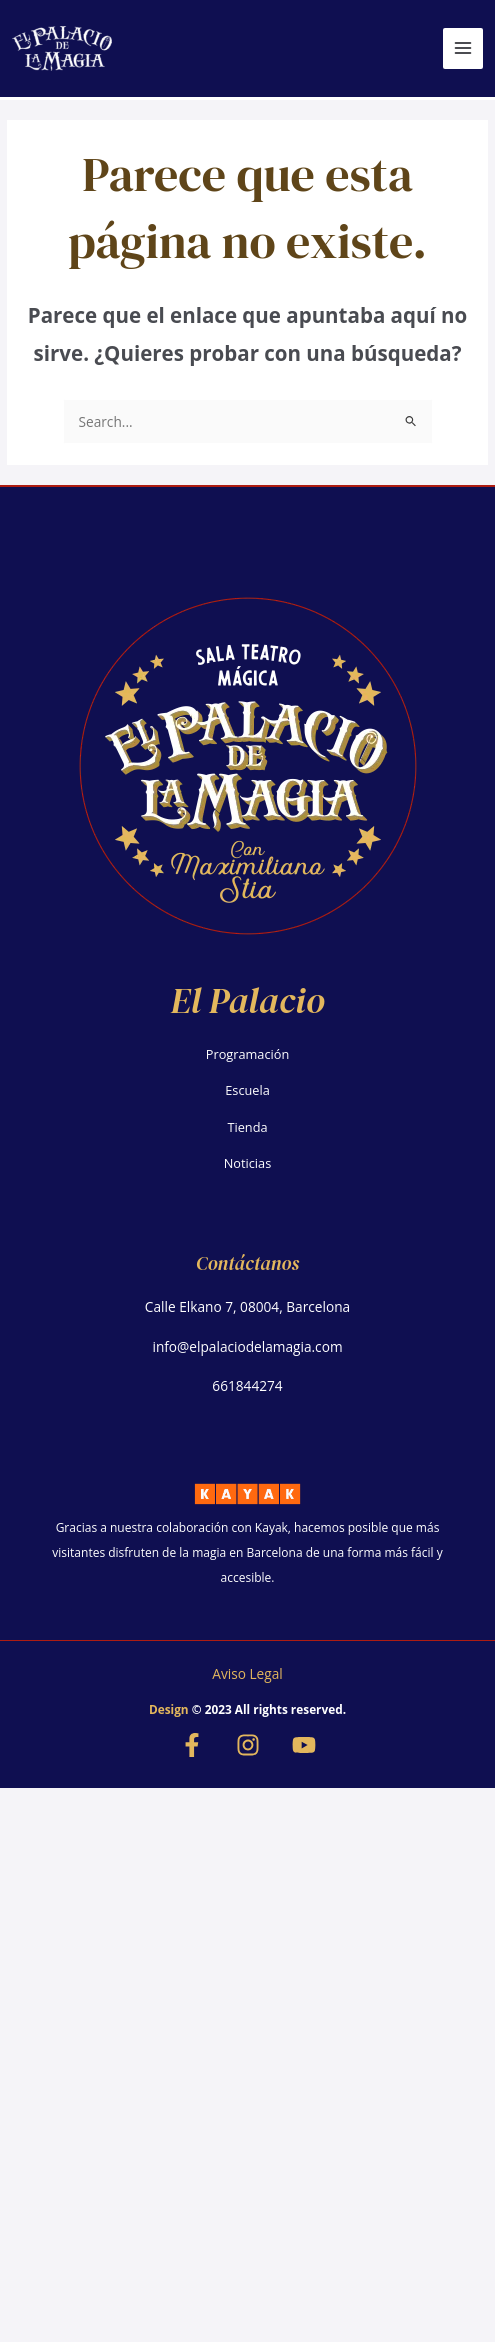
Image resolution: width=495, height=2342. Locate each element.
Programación (247, 1054)
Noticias (248, 1163)
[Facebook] (192, 1745)
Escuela (247, 1090)
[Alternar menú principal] (463, 48)
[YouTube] (304, 1745)
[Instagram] (248, 1745)
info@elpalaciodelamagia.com (247, 1346)
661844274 (247, 1385)
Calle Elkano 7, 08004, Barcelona (247, 1306)
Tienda (247, 1127)
